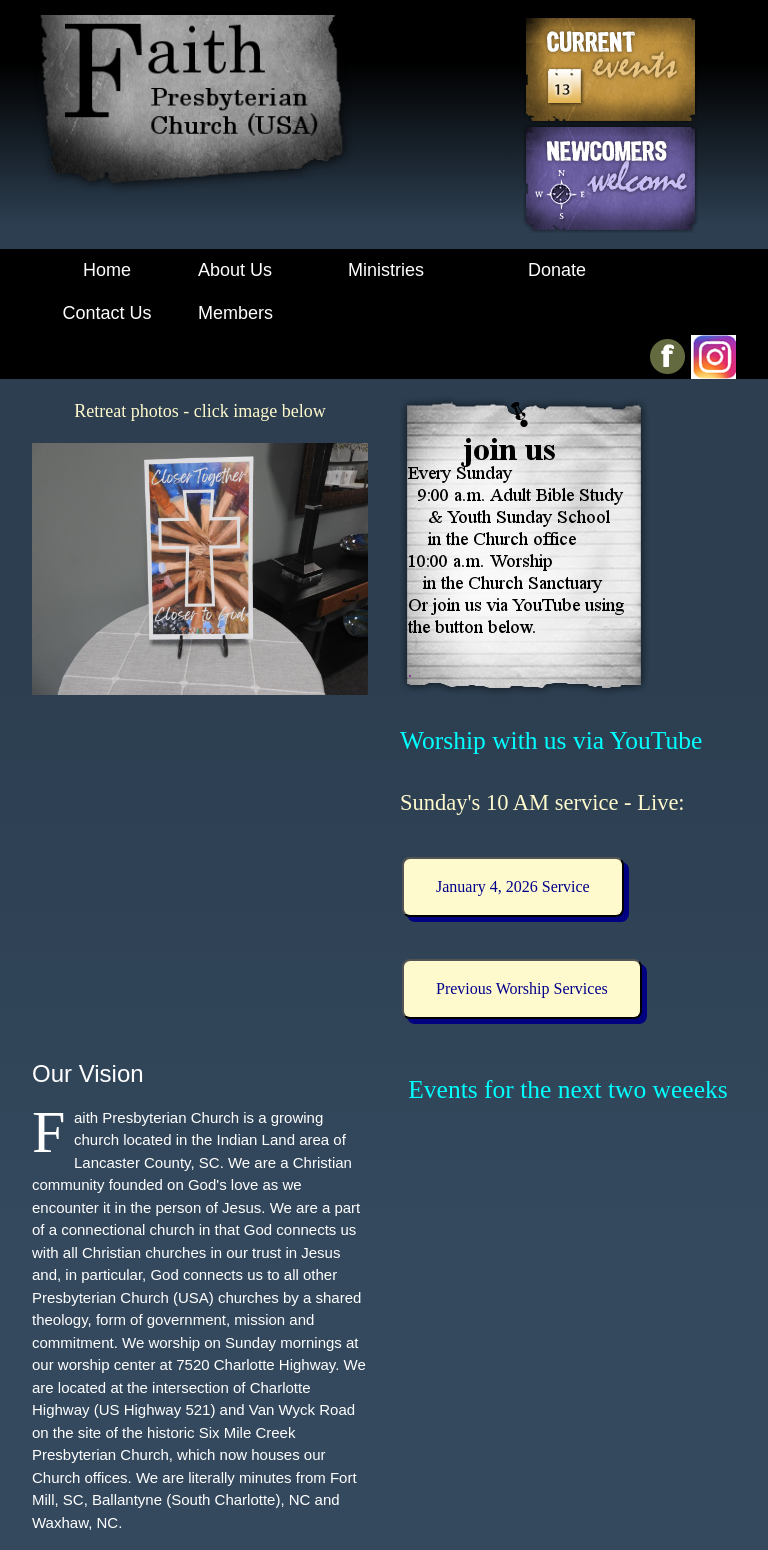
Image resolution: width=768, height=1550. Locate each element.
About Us (235, 270)
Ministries (386, 270)
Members (235, 313)
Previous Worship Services (522, 988)
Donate (557, 270)
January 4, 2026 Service (513, 886)
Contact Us (106, 313)
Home (107, 270)
